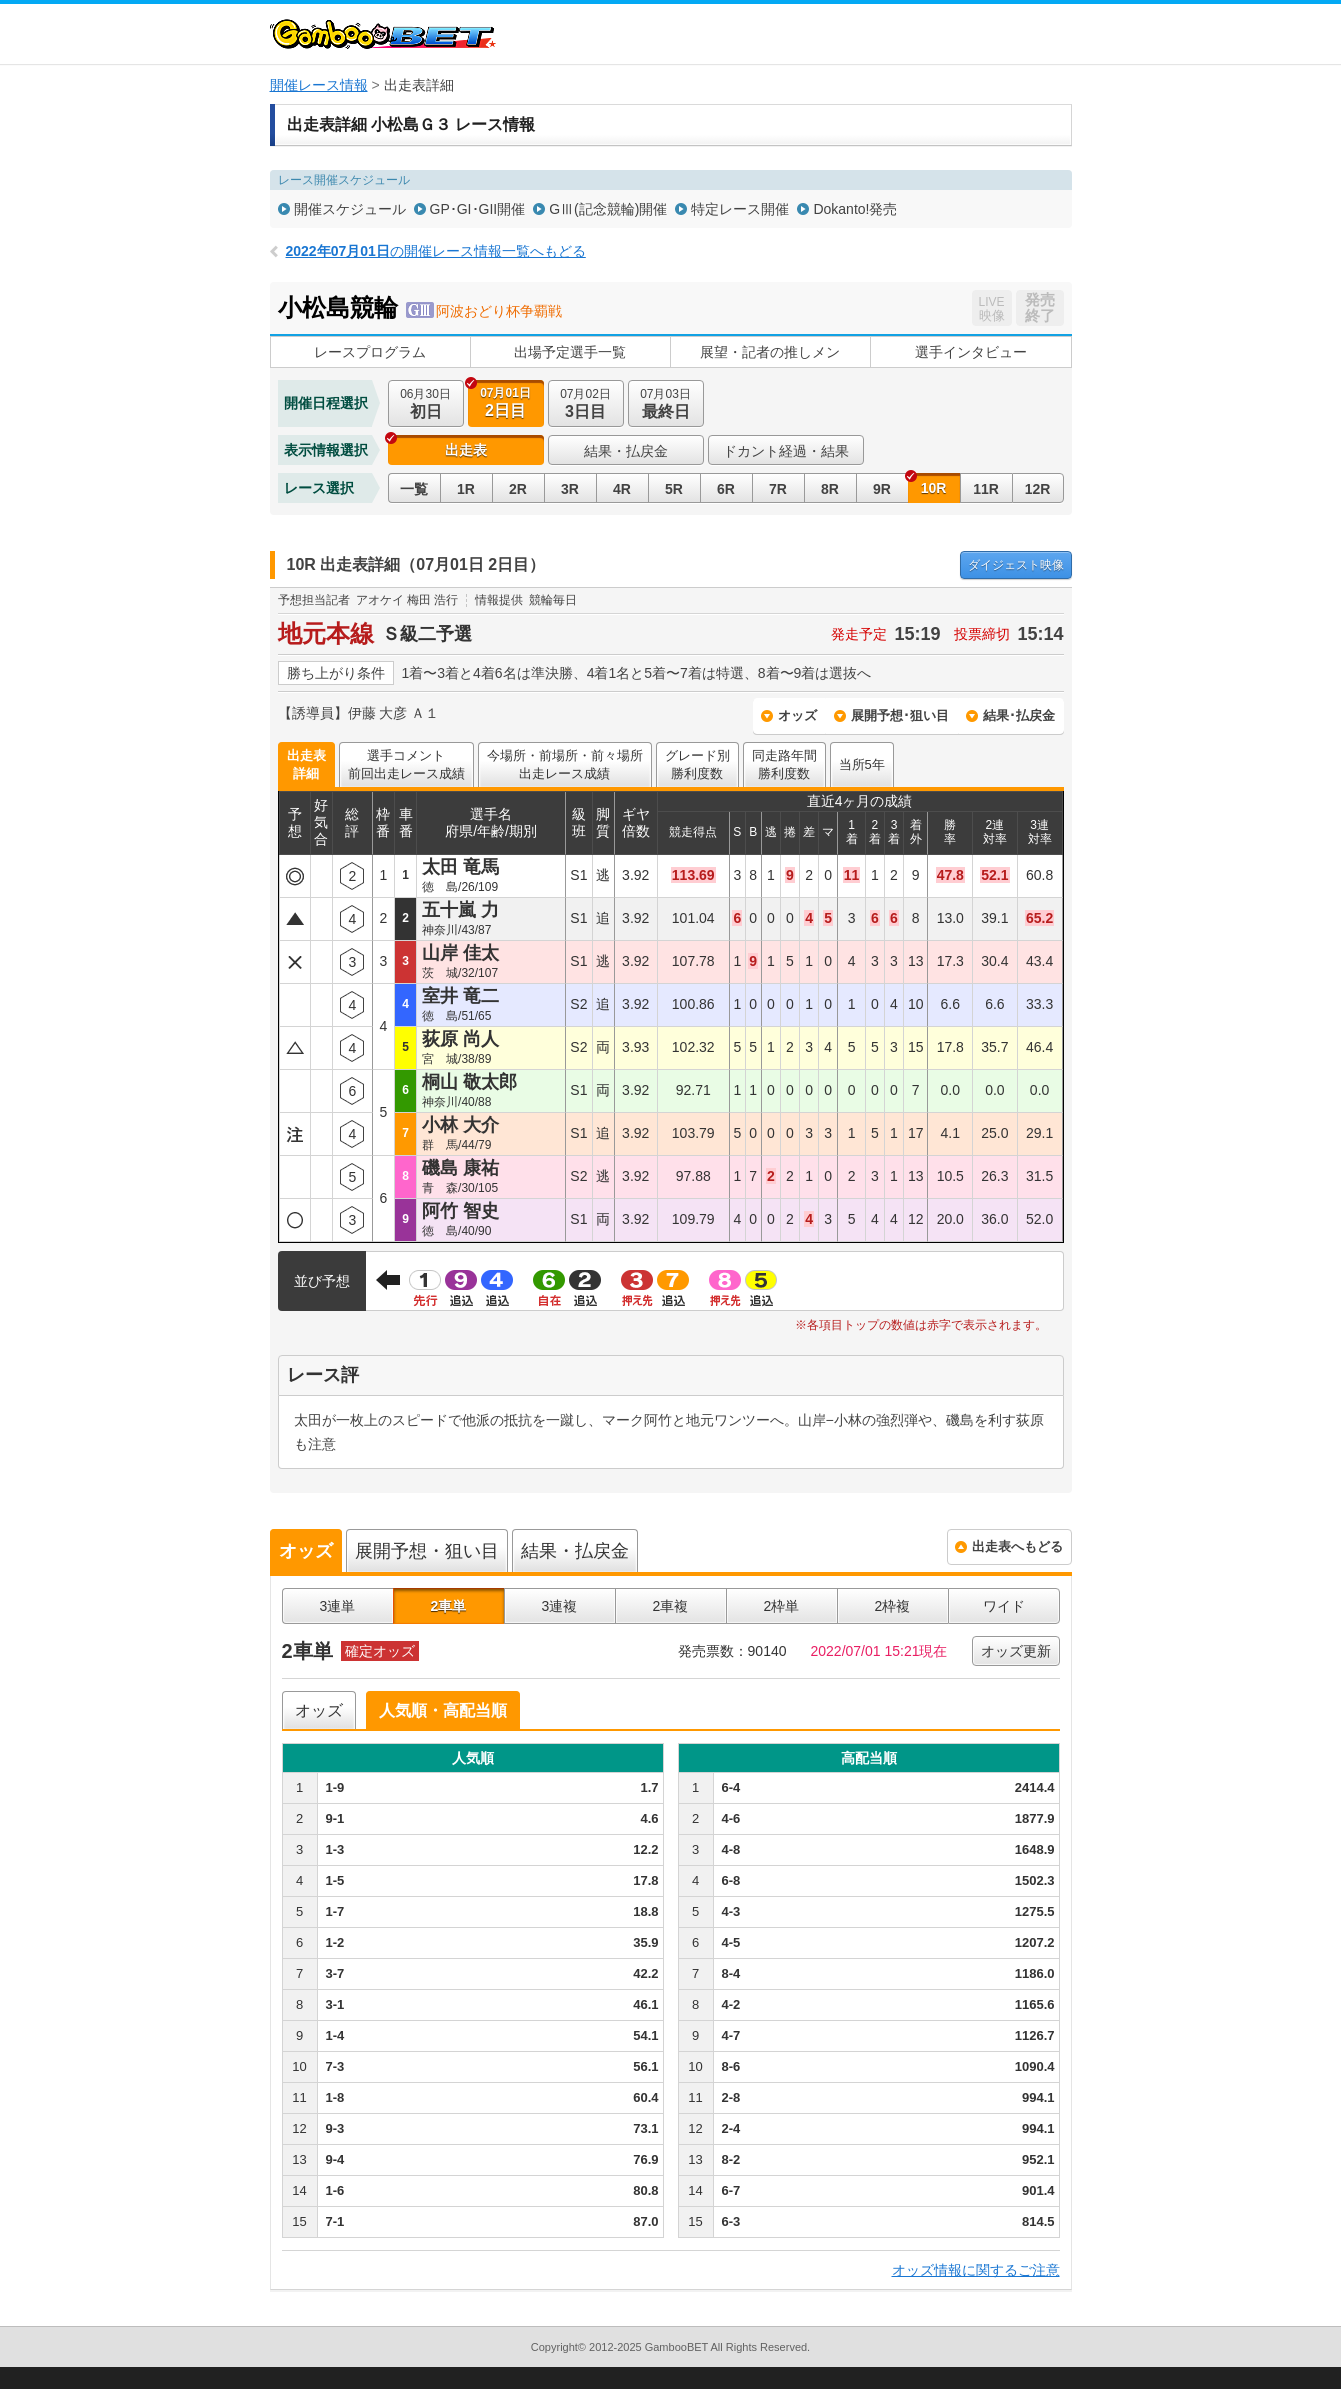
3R (570, 489)
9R (882, 489)
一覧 (414, 489)
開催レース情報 (319, 85)
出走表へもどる (1017, 1546)
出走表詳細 (306, 764)
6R (726, 489)
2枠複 (893, 1606)
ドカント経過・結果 (786, 451)
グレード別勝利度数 (697, 764)
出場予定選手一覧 (570, 352)
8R (830, 489)
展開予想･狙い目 (900, 715)
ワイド (1004, 1606)
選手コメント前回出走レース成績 (406, 764)
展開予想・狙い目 (427, 1551)
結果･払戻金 (1019, 715)
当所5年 (862, 764)
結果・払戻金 (626, 451)
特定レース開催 (740, 209)
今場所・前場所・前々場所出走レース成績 (565, 764)
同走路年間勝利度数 (784, 764)
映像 (1016, 565)
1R (466, 489)
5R (674, 489)
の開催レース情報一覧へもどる (436, 251)
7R (778, 489)
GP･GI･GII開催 (478, 209)
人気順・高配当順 (443, 1710)
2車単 (449, 1606)
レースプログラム (370, 352)
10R (934, 488)
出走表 (466, 450)
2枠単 (782, 1606)
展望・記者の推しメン (770, 352)
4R (622, 489)
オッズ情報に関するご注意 (976, 2270)
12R (1038, 489)
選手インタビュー (971, 352)
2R (518, 489)
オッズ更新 (1016, 1651)
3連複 (560, 1606)
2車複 (671, 1606)
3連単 (338, 1606)
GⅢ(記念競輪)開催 (608, 209)
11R (986, 489)
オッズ (797, 715)
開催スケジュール (350, 209)
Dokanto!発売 (855, 209)
